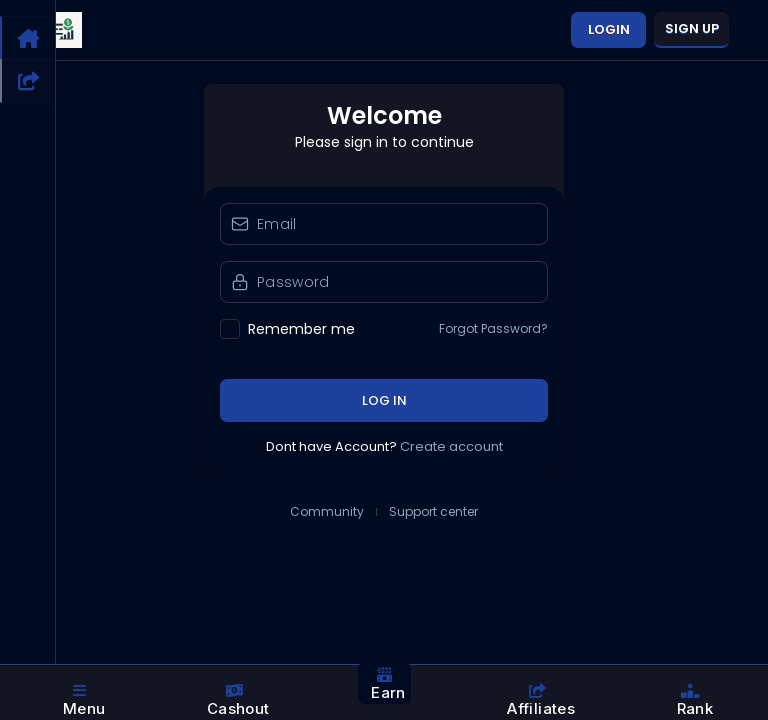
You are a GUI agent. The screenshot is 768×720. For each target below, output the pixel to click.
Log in (384, 400)
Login (609, 29)
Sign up (692, 28)
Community (327, 512)
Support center (433, 512)
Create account (451, 446)
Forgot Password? (493, 329)
